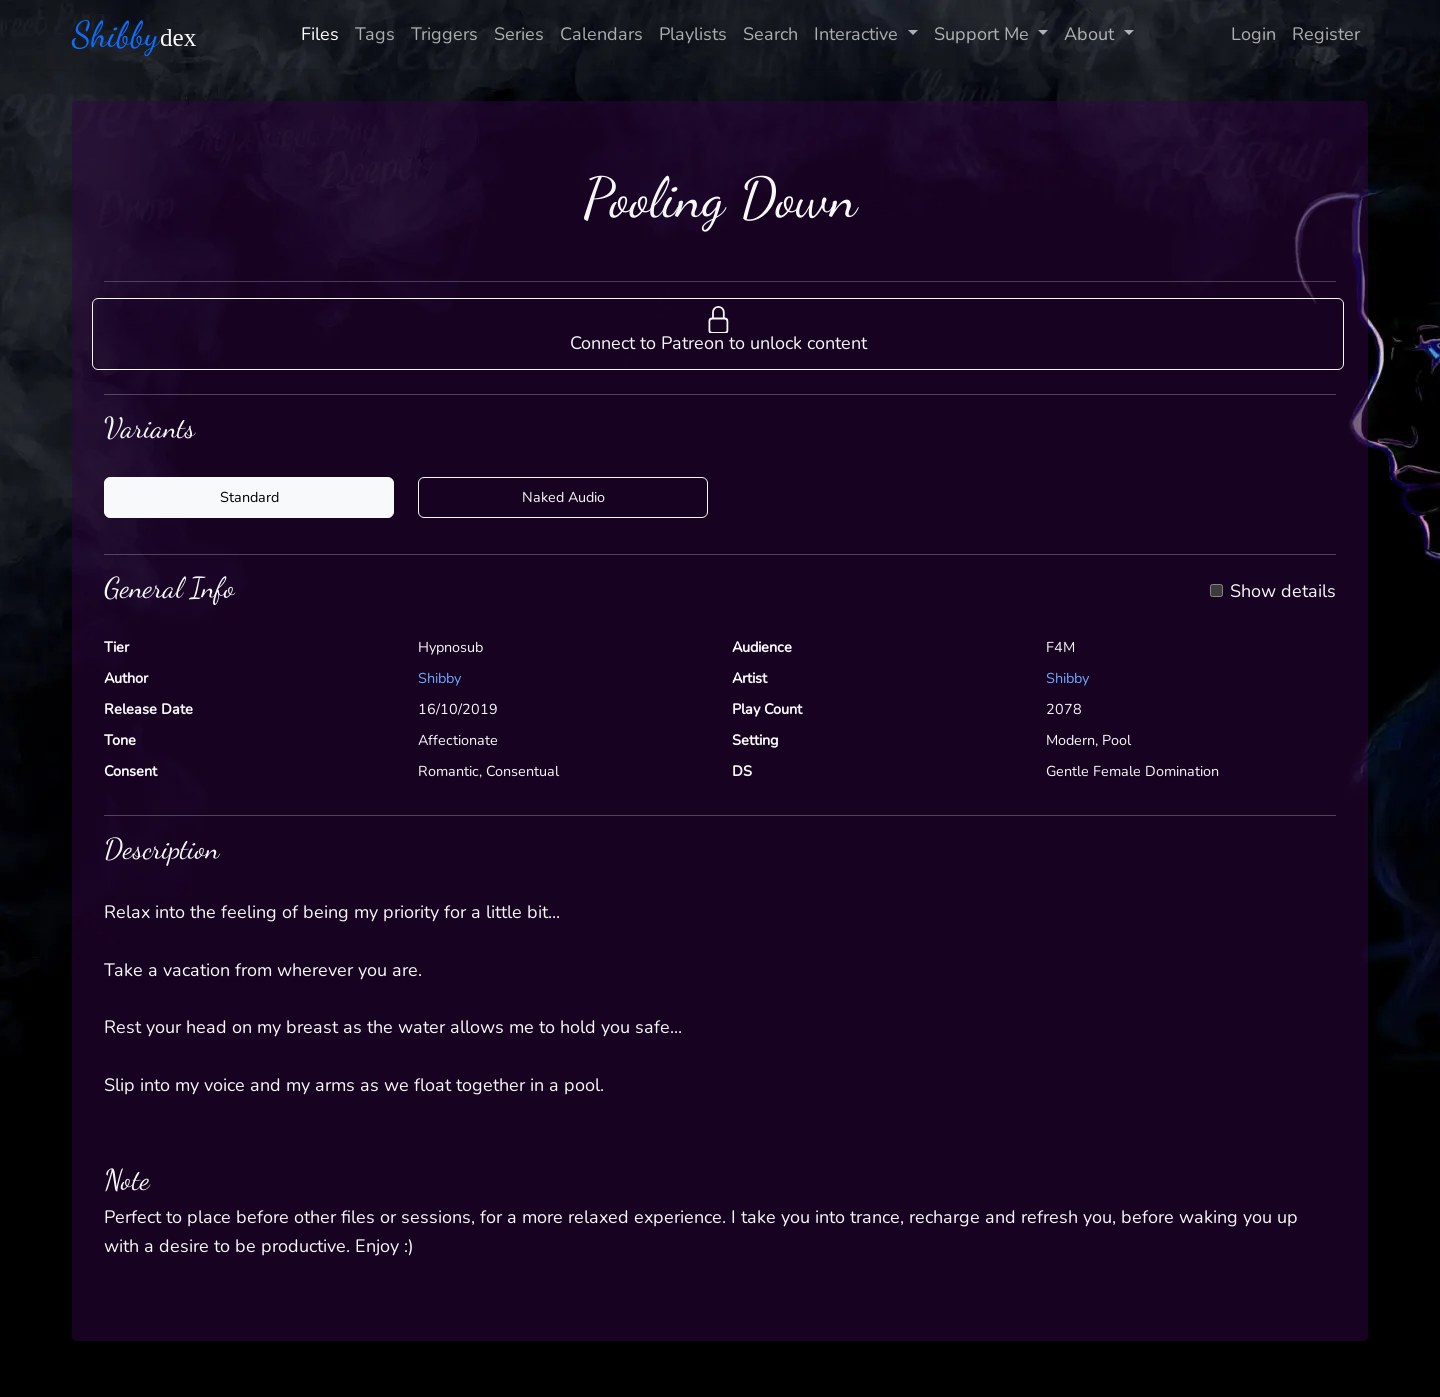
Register (1326, 34)
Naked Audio (563, 497)
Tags (375, 34)
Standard (249, 497)
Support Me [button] (984, 34)
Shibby (439, 678)
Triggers (444, 34)
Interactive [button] (858, 34)
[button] (718, 334)
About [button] (1091, 34)
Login (1253, 34)
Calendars (601, 34)
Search (770, 34)
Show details (1283, 592)
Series (519, 34)
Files (320, 34)
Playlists (693, 34)
